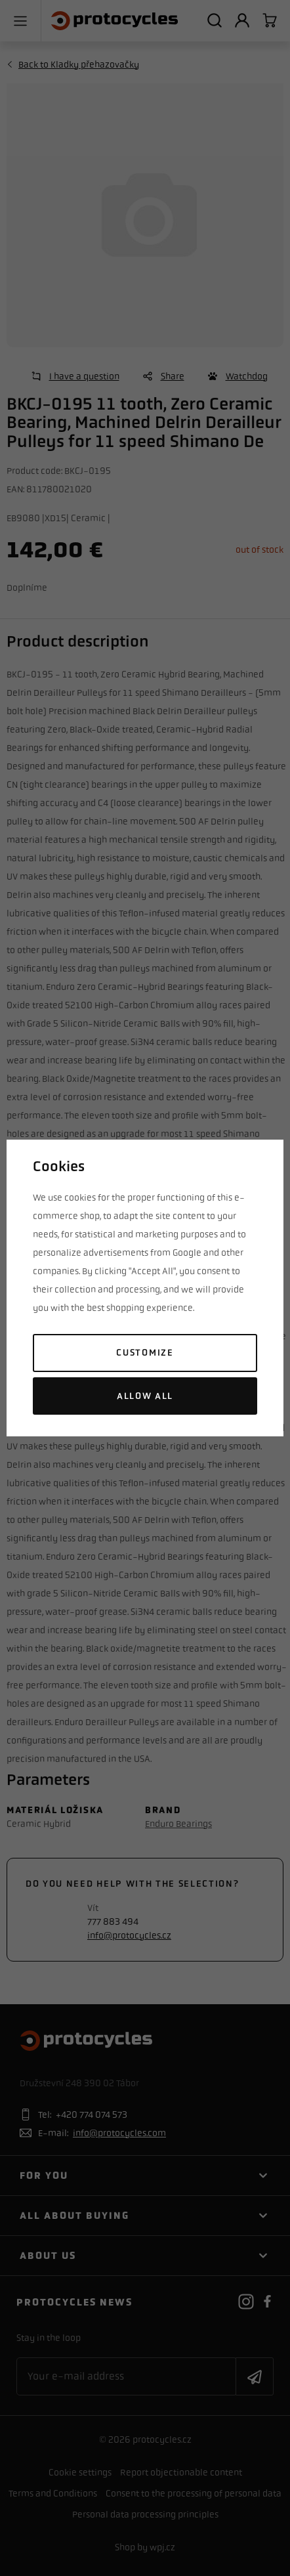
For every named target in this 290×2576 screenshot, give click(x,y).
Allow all (145, 1396)
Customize (144, 1352)
